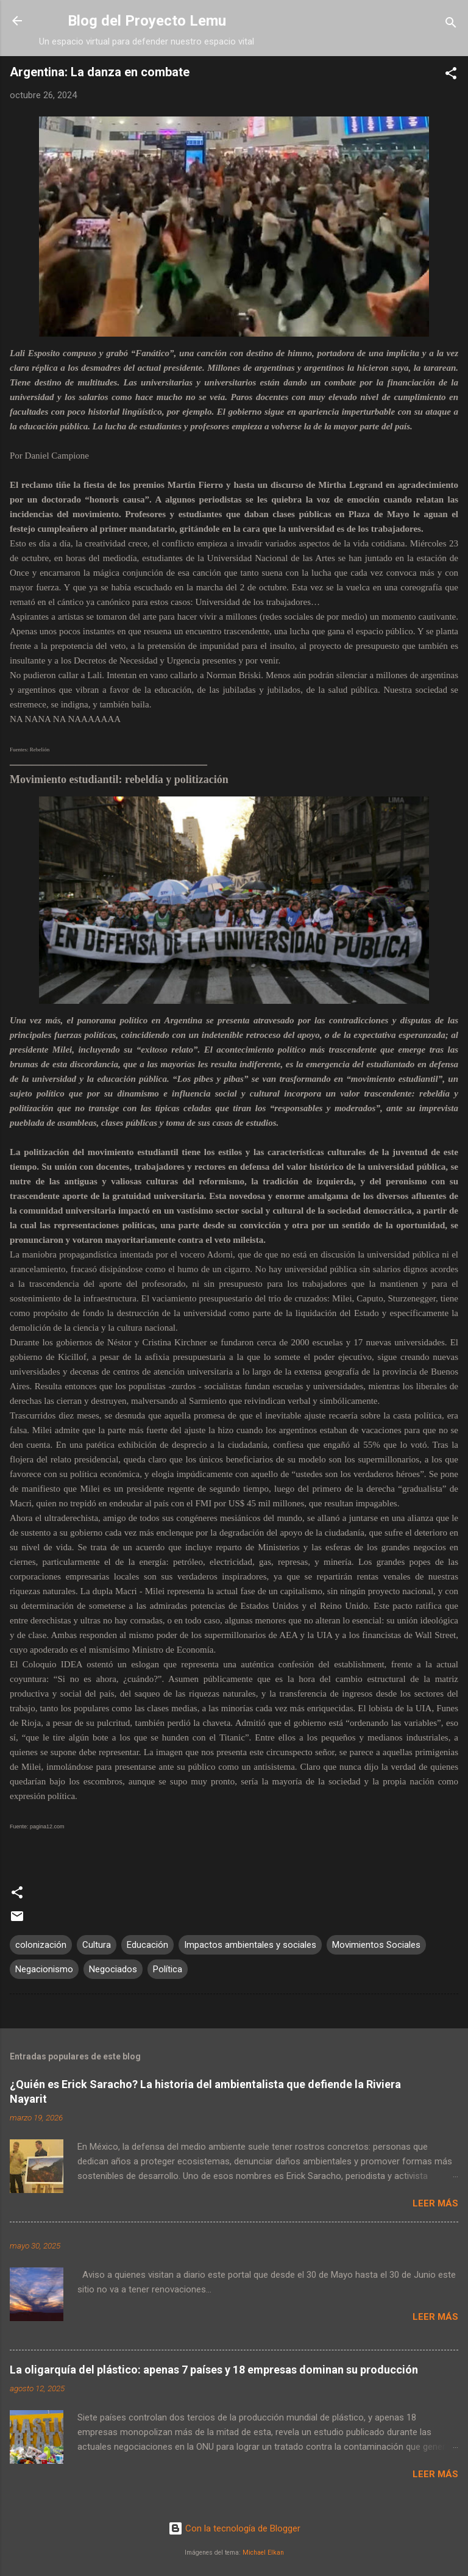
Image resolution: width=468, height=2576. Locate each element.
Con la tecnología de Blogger (234, 2528)
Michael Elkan (263, 2552)
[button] (451, 75)
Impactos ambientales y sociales (250, 1944)
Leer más (435, 2203)
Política (167, 1969)
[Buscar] (451, 24)
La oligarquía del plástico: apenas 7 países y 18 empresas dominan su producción (214, 2369)
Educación (147, 1944)
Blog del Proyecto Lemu (147, 20)
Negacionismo (44, 1969)
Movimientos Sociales (376, 1944)
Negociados (113, 1969)
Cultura (96, 1944)
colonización (40, 1944)
